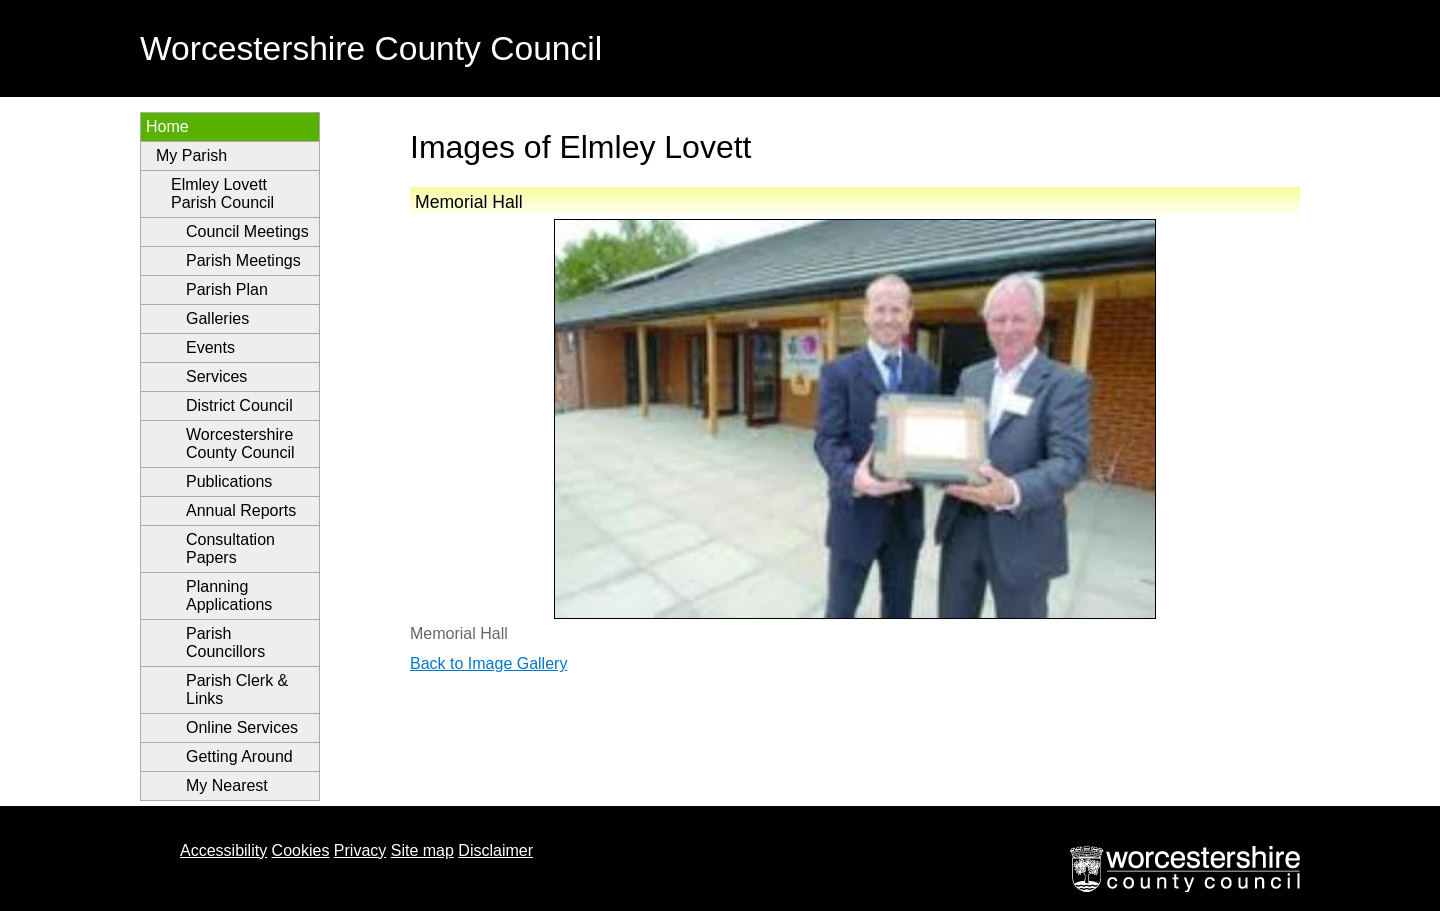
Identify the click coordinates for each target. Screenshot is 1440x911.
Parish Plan (227, 289)
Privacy (360, 850)
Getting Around (239, 756)
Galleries (217, 318)
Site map (422, 850)
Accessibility (223, 850)
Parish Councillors (225, 642)
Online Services (242, 727)
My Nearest (227, 785)
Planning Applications (229, 595)
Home (167, 126)
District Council (239, 405)
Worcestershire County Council (240, 443)
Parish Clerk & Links (237, 689)
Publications (229, 481)
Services (216, 376)
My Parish (191, 155)
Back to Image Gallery (488, 663)
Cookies (301, 850)
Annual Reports (241, 510)
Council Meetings (247, 231)
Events (210, 347)
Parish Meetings (243, 260)
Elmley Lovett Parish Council (222, 193)
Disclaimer (495, 850)
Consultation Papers (230, 548)
